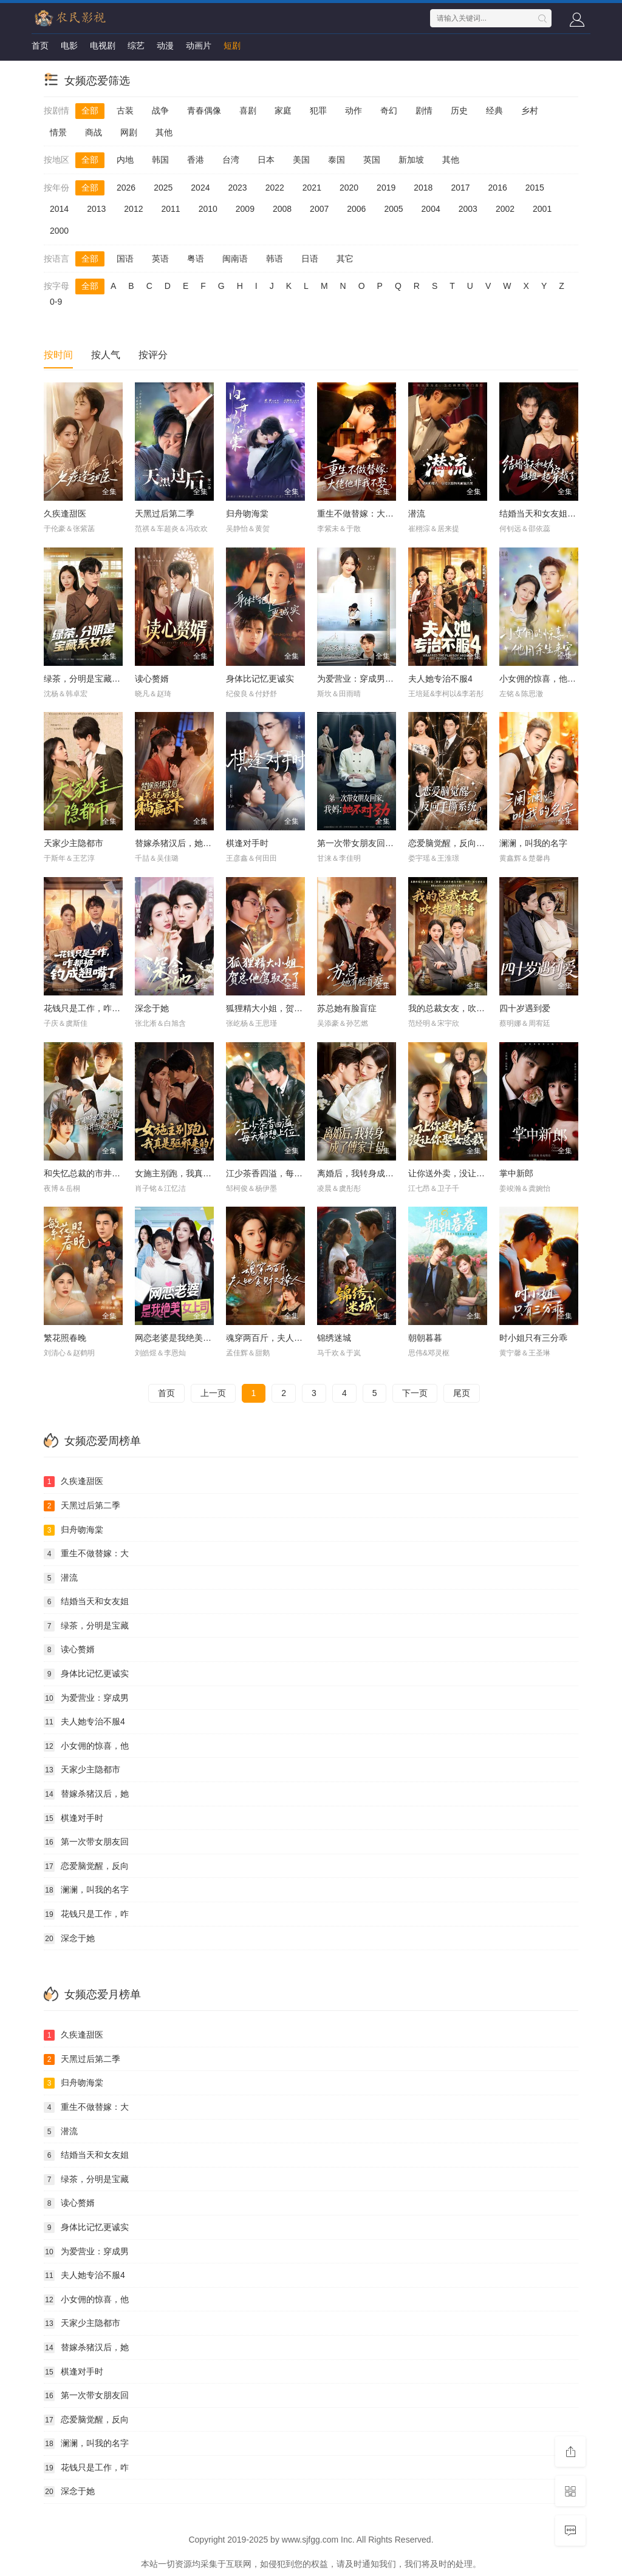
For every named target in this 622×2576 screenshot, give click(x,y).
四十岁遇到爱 (524, 1008)
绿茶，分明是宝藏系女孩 (90, 678)
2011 (170, 209)
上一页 (213, 1393)
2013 (96, 209)
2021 (311, 187)
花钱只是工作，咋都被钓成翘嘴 (103, 1008)
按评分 (153, 355)
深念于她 (152, 1008)
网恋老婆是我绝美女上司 (181, 1338)
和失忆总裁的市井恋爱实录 (95, 1173)
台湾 (230, 159)
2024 (200, 187)
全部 (89, 110)
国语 (125, 258)
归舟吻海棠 (247, 513)
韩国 (160, 159)
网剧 (128, 132)
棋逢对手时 (247, 843)
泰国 (336, 159)
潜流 (416, 513)
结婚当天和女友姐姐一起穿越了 (558, 513)
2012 (133, 209)
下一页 (415, 1393)
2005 (393, 209)
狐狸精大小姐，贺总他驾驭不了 (285, 1008)
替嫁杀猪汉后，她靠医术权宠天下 (198, 843)
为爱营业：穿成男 (86, 1698)
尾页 (461, 1393)
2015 (534, 187)
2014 (59, 209)
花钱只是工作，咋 (86, 1914)
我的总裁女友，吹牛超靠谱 (459, 1008)
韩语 (274, 258)
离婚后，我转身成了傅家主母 (372, 1173)
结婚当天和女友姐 (86, 1601)
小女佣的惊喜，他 (86, 1746)
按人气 (105, 355)
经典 (494, 110)
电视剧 (102, 45)
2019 (386, 187)
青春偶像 (204, 110)
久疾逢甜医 (65, 513)
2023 (237, 187)
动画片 (198, 45)
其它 (345, 258)
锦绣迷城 (334, 1338)
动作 (353, 110)
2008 (282, 209)
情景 (58, 132)
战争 (160, 110)
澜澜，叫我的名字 (533, 843)
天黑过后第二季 (164, 513)
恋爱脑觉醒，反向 (86, 1866)
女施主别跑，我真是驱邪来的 (190, 1173)
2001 (542, 209)
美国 (301, 159)
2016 (497, 187)
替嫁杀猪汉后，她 (86, 1794)
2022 (274, 187)
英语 (160, 258)
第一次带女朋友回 (86, 1842)
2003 (468, 209)
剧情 (423, 110)
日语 (309, 258)
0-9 (56, 302)
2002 (505, 209)
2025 (163, 187)
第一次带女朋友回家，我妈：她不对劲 (389, 843)
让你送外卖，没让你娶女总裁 (463, 1173)
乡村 (529, 110)
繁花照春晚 (65, 1338)
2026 (126, 187)
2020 (349, 187)
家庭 (283, 110)
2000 (59, 231)
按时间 (58, 355)
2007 (319, 209)
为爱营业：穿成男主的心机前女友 (381, 678)
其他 (164, 132)
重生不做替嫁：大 (86, 1553)
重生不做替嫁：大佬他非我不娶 (376, 513)
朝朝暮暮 (425, 1338)
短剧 (232, 45)
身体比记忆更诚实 (260, 678)
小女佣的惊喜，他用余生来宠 (554, 678)
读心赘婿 (152, 678)
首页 (40, 45)
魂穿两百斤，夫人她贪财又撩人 (285, 1338)
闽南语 (235, 258)
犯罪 (318, 110)
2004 (431, 209)
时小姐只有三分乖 (533, 1338)
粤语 (195, 258)
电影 (69, 45)
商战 (93, 132)
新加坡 (411, 159)
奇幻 (388, 110)
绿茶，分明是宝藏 (86, 1626)
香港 (195, 159)
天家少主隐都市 (73, 843)
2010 (208, 209)
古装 (125, 110)
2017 (460, 187)
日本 (266, 159)
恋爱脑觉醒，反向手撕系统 (459, 843)
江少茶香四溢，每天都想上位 (281, 1173)
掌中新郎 (516, 1173)
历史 (459, 110)
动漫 (165, 45)
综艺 (136, 45)
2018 (423, 187)
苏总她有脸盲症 (347, 1008)
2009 (245, 209)
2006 (356, 209)
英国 (371, 159)
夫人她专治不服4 (440, 678)
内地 (125, 159)
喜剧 (247, 110)
